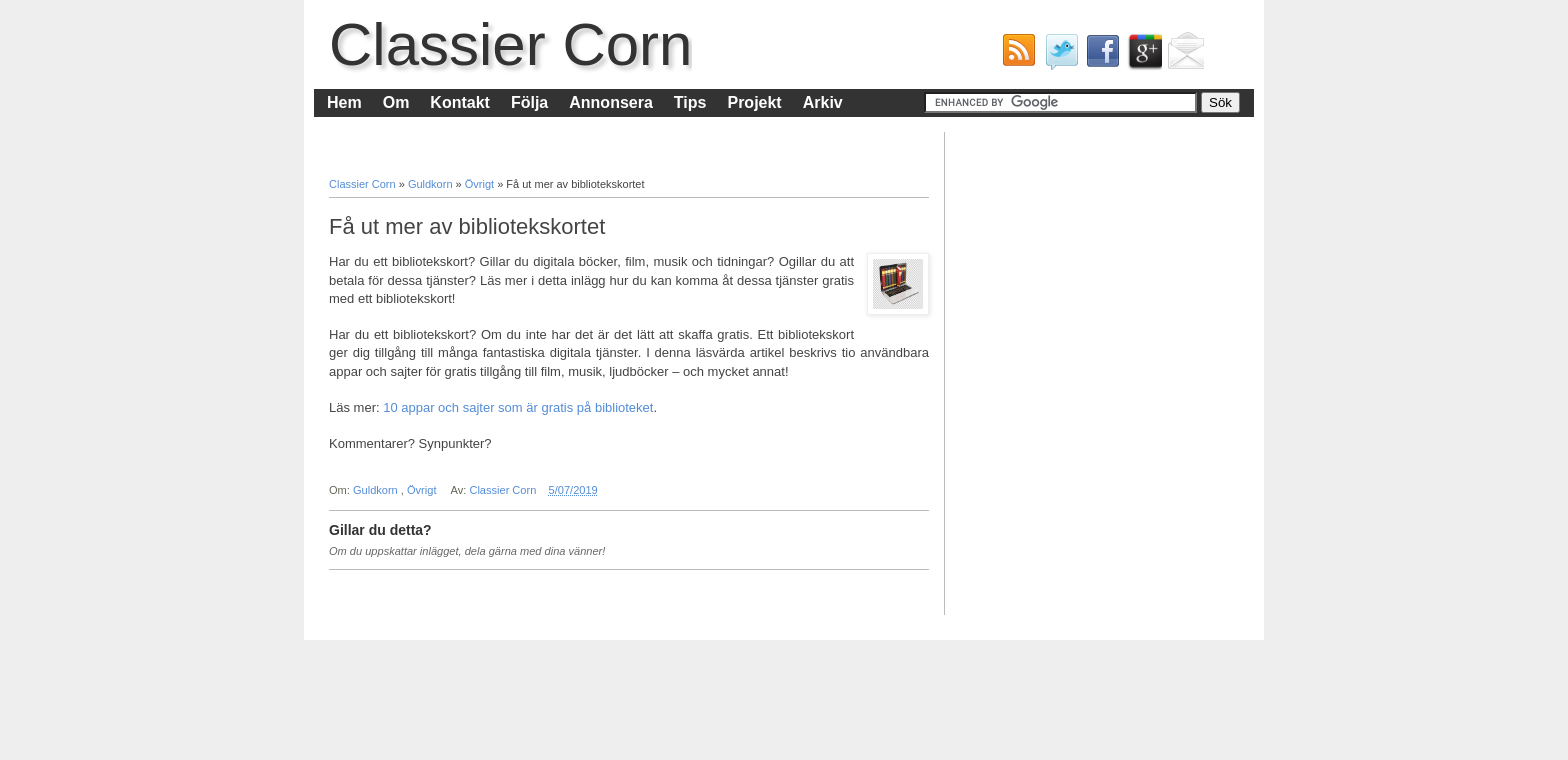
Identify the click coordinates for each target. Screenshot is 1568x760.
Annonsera (611, 102)
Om (396, 102)
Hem (344, 102)
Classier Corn (510, 44)
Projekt (754, 102)
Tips (690, 102)
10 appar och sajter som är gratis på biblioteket (518, 407)
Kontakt (460, 102)
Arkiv (823, 102)
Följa (529, 102)
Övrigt (481, 184)
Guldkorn (432, 184)
